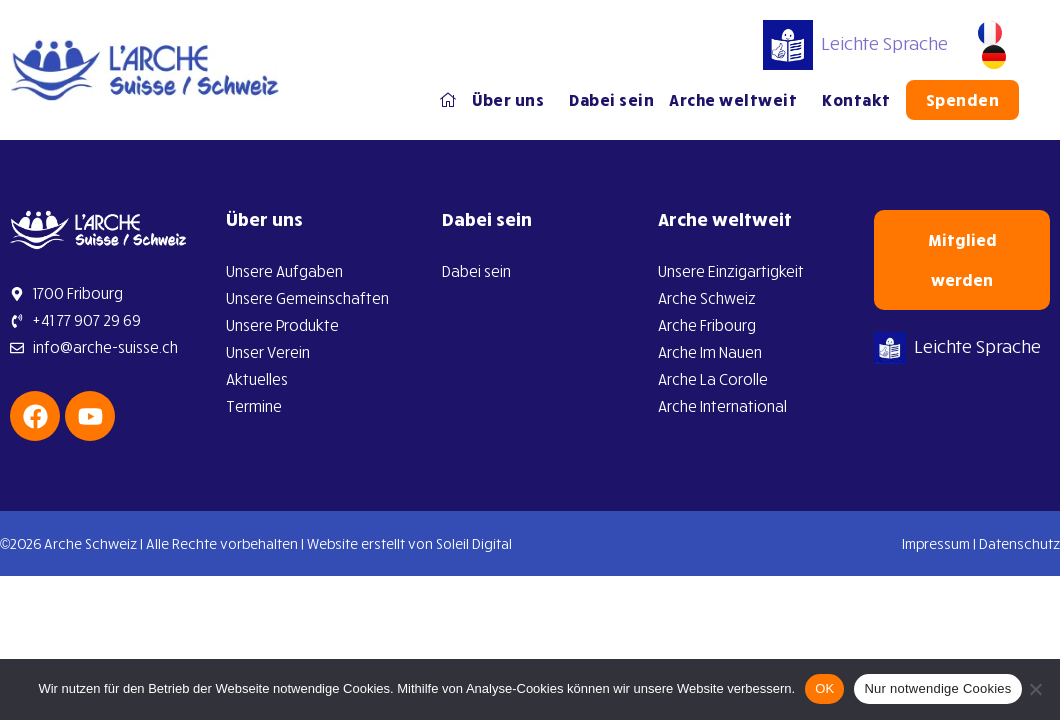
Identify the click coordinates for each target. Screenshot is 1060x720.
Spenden (964, 100)
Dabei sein (612, 100)
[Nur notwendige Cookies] (1035, 689)
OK (824, 688)
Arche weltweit (739, 100)
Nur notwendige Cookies (937, 688)
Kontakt (857, 100)
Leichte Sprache (856, 43)
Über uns (514, 100)
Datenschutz (1019, 543)
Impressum (936, 543)
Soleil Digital (474, 543)
